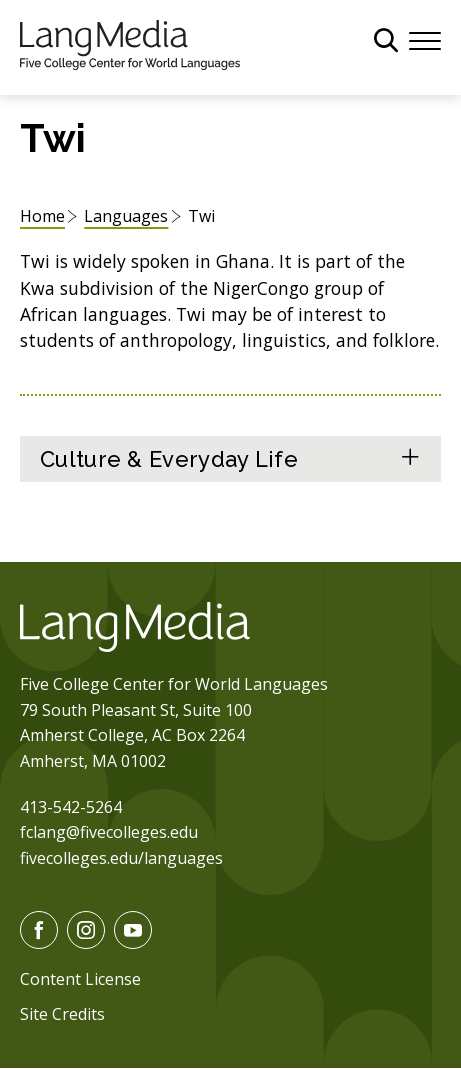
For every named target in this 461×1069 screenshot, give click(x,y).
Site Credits (62, 1014)
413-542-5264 (71, 807)
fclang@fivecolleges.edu (109, 832)
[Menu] (425, 39)
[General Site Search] (386, 40)
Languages (126, 216)
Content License (80, 979)
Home (42, 216)
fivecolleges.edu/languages (121, 858)
